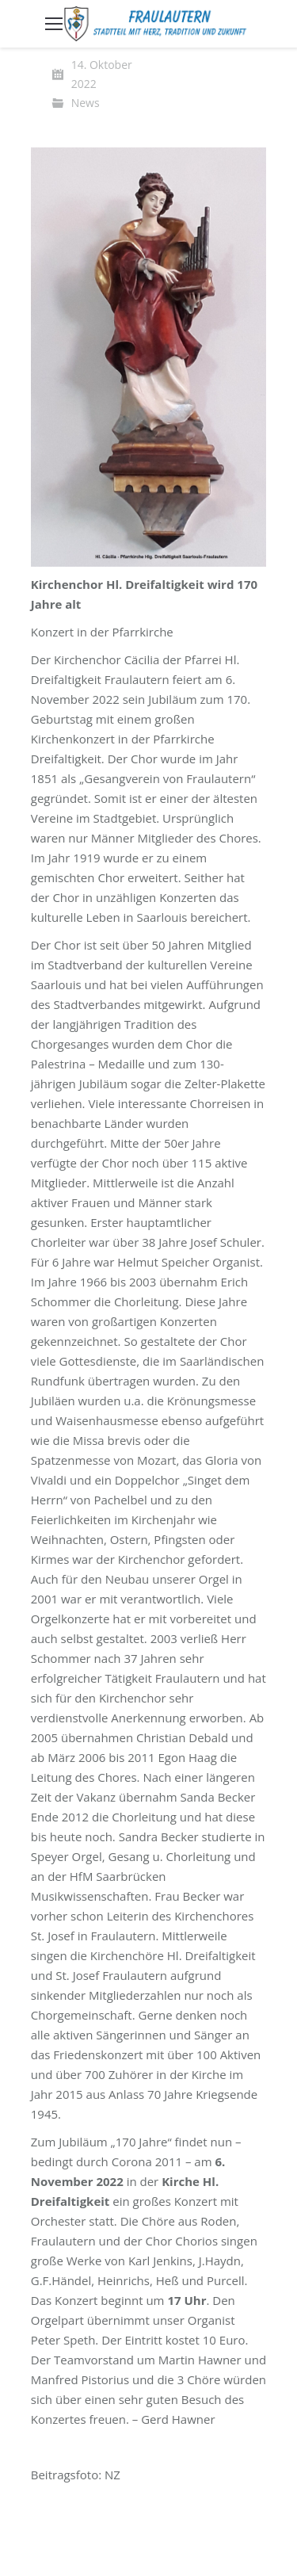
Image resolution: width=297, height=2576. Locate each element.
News (85, 102)
